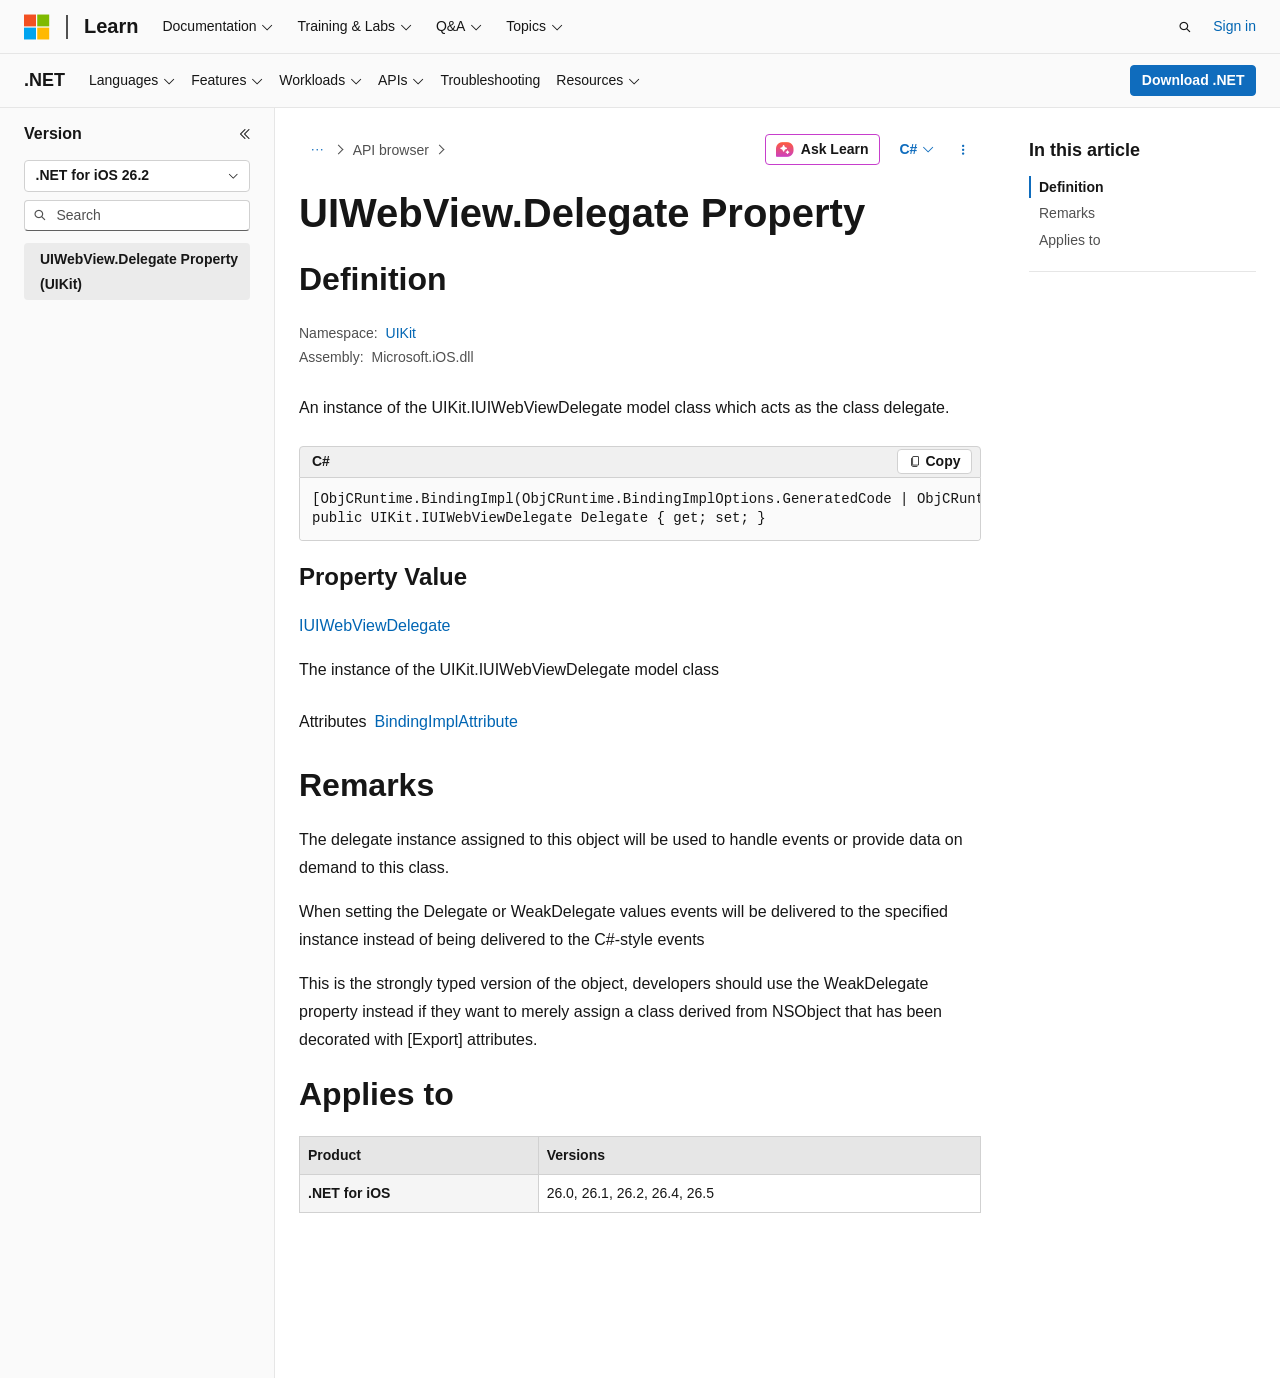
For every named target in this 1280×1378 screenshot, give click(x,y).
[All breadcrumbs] (316, 150)
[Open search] (1185, 27)
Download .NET (1193, 80)
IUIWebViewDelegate (375, 625)
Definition (1071, 187)
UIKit (401, 333)
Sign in (1234, 26)
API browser (391, 150)
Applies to (1069, 240)
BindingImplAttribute (446, 721)
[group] (640, 509)
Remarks (1067, 213)
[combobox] (137, 176)
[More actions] (963, 150)
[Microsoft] (37, 27)
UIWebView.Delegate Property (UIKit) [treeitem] (139, 271)
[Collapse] (245, 134)
